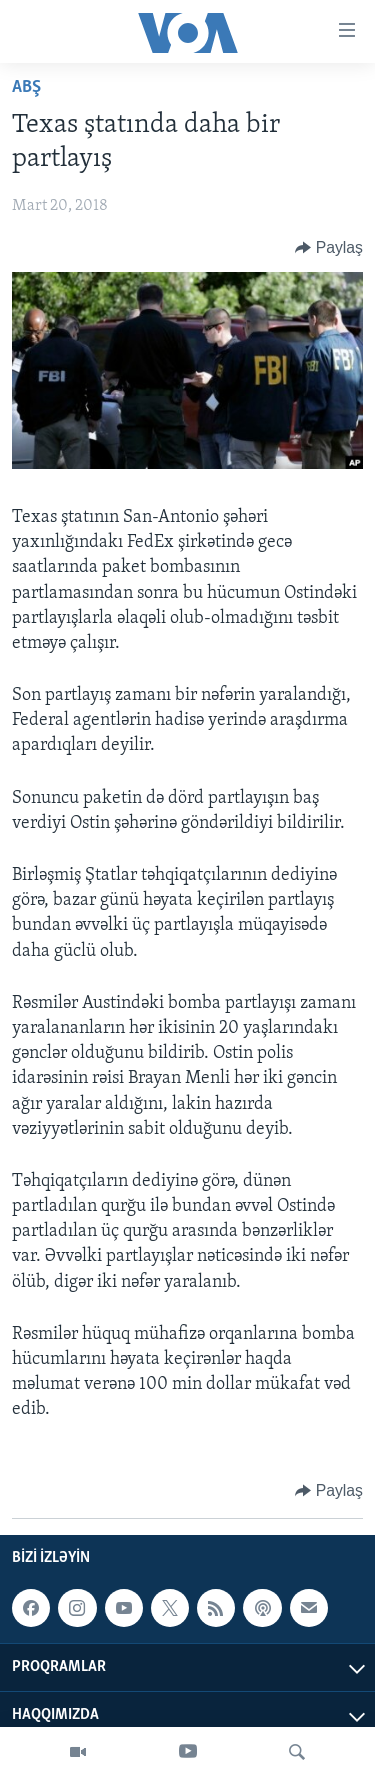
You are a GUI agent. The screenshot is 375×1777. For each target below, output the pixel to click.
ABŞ (26, 87)
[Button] (329, 248)
